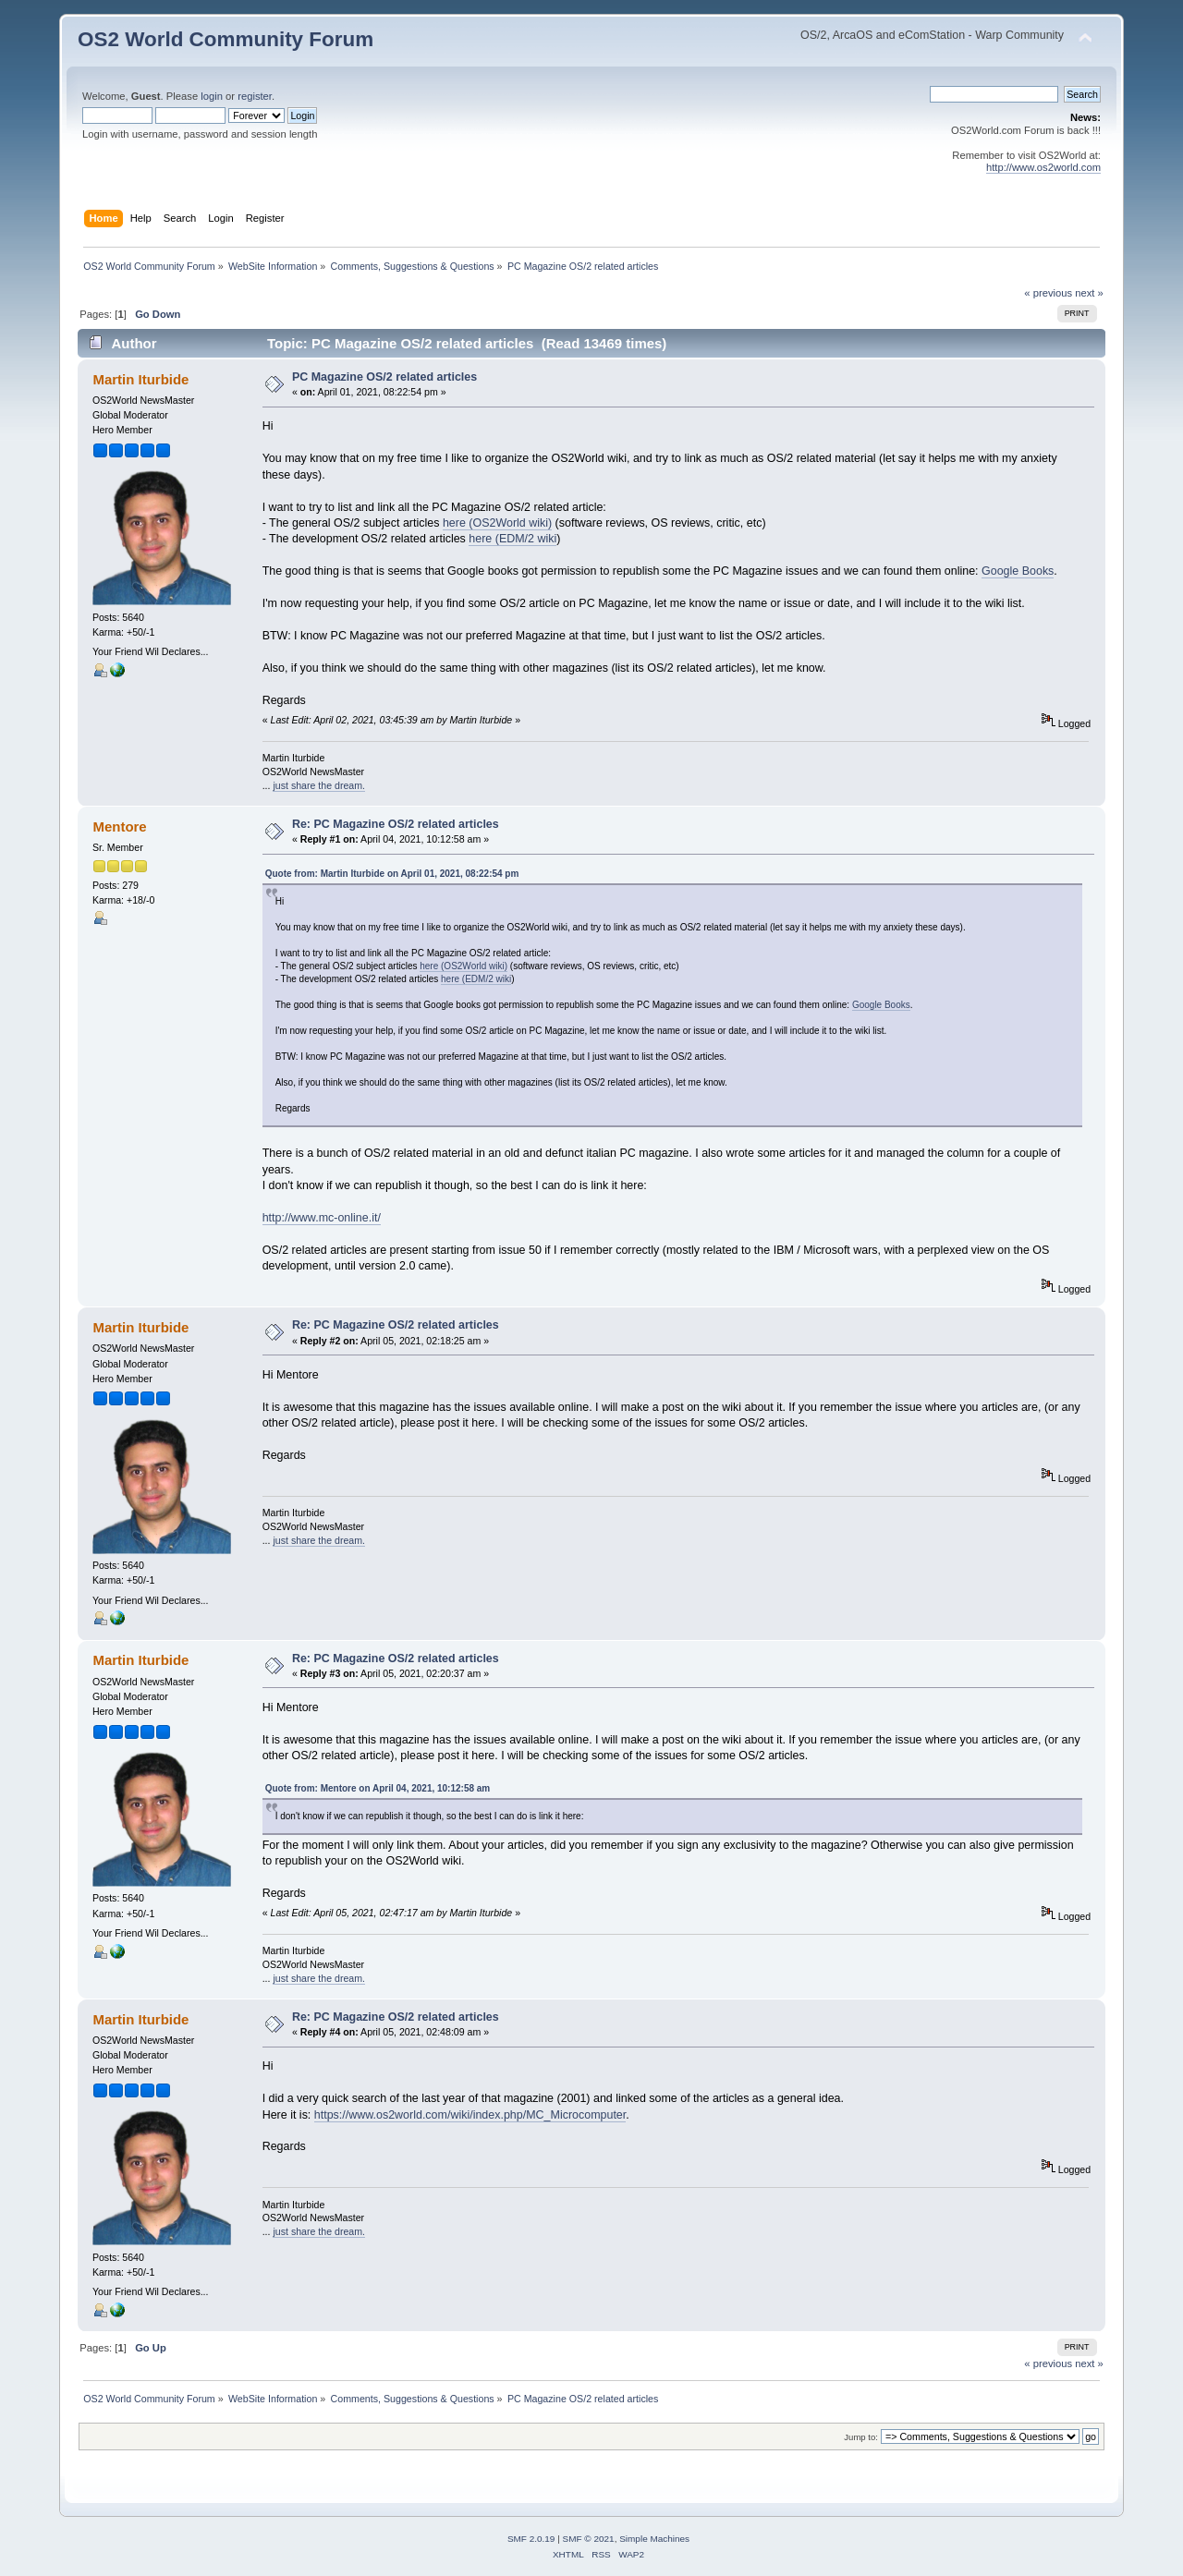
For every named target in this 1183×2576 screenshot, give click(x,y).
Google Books (1018, 571)
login (212, 96)
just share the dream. (319, 785)
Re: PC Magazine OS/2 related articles (395, 824)
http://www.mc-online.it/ (321, 1217)
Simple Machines (654, 2538)
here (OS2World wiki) (497, 522)
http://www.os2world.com (1043, 167)
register (255, 96)
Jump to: (861, 2437)
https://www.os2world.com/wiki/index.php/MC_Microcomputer (470, 2114)
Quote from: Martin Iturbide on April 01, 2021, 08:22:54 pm (392, 874)
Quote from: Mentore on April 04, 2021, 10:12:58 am (378, 1788)
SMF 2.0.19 (531, 2538)
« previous (1048, 292)
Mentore (119, 826)
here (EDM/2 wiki (512, 538)
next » (1089, 292)
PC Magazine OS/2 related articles (384, 377)
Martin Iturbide (140, 379)
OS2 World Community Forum (225, 39)
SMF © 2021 (589, 2538)
